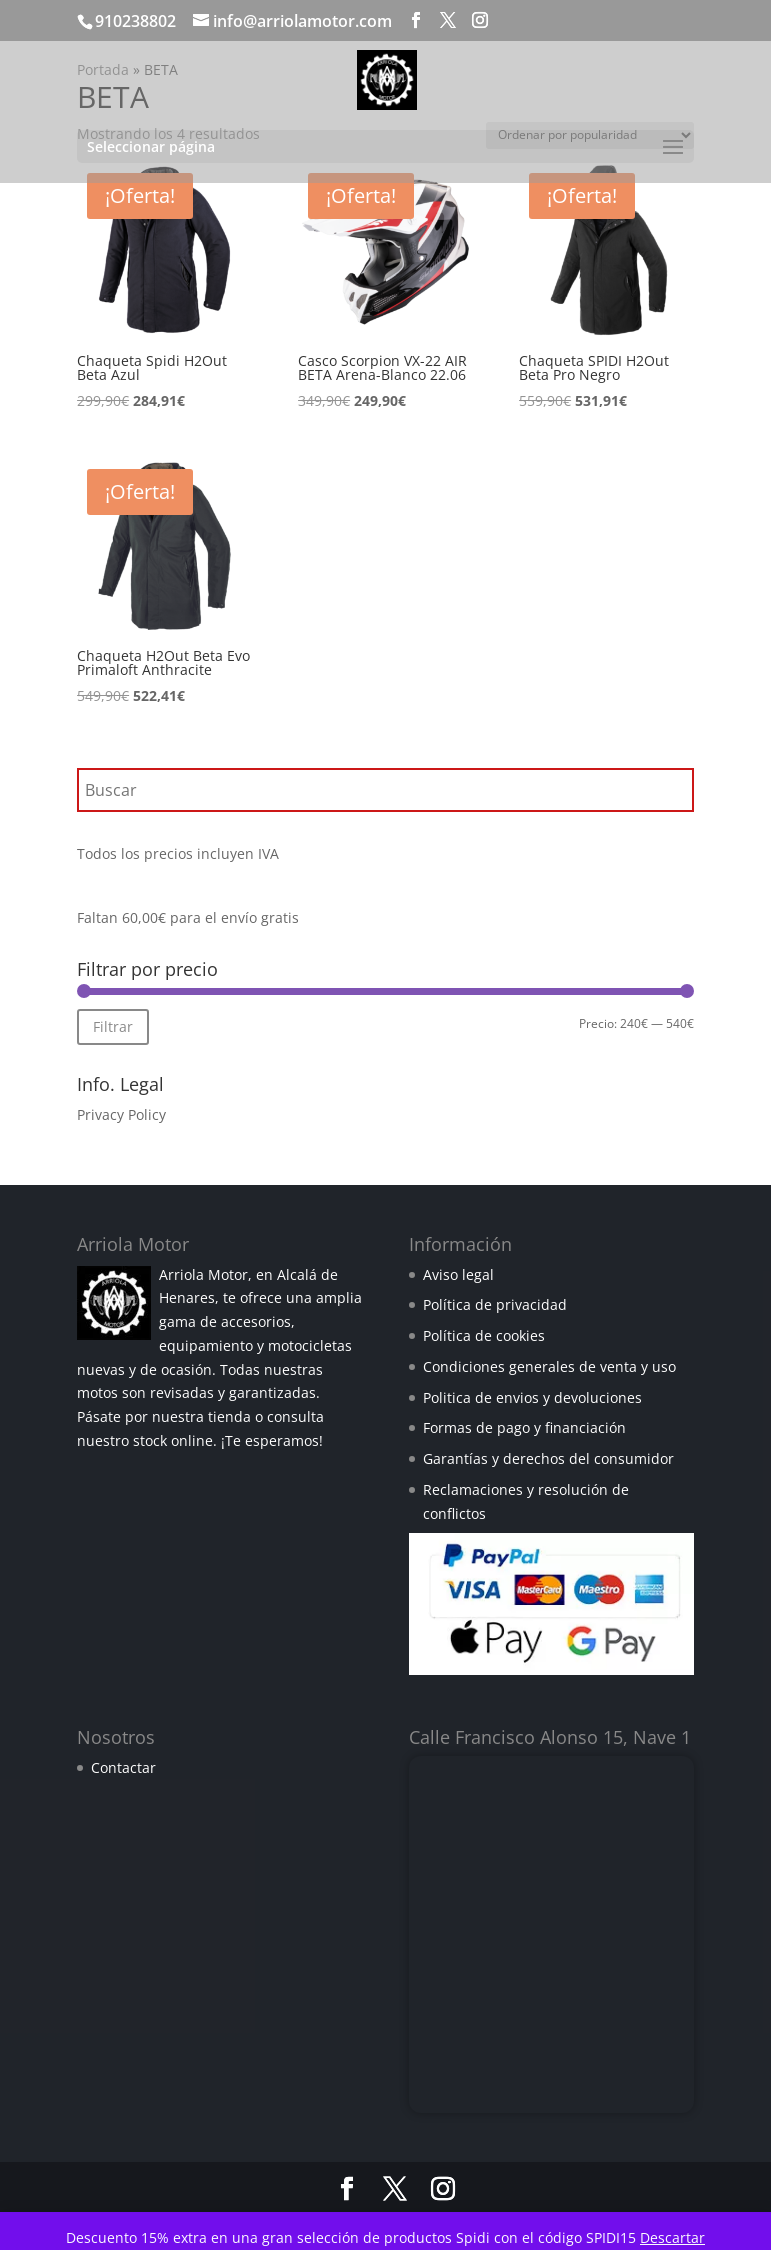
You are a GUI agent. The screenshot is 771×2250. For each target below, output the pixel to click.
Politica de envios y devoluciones (532, 1397)
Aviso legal (458, 1274)
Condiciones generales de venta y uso (549, 1366)
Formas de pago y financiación (524, 1427)
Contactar (123, 1767)
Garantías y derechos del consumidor (548, 1458)
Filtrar (113, 1026)
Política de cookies (484, 1335)
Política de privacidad (495, 1304)
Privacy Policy (121, 1114)
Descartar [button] (672, 2237)
